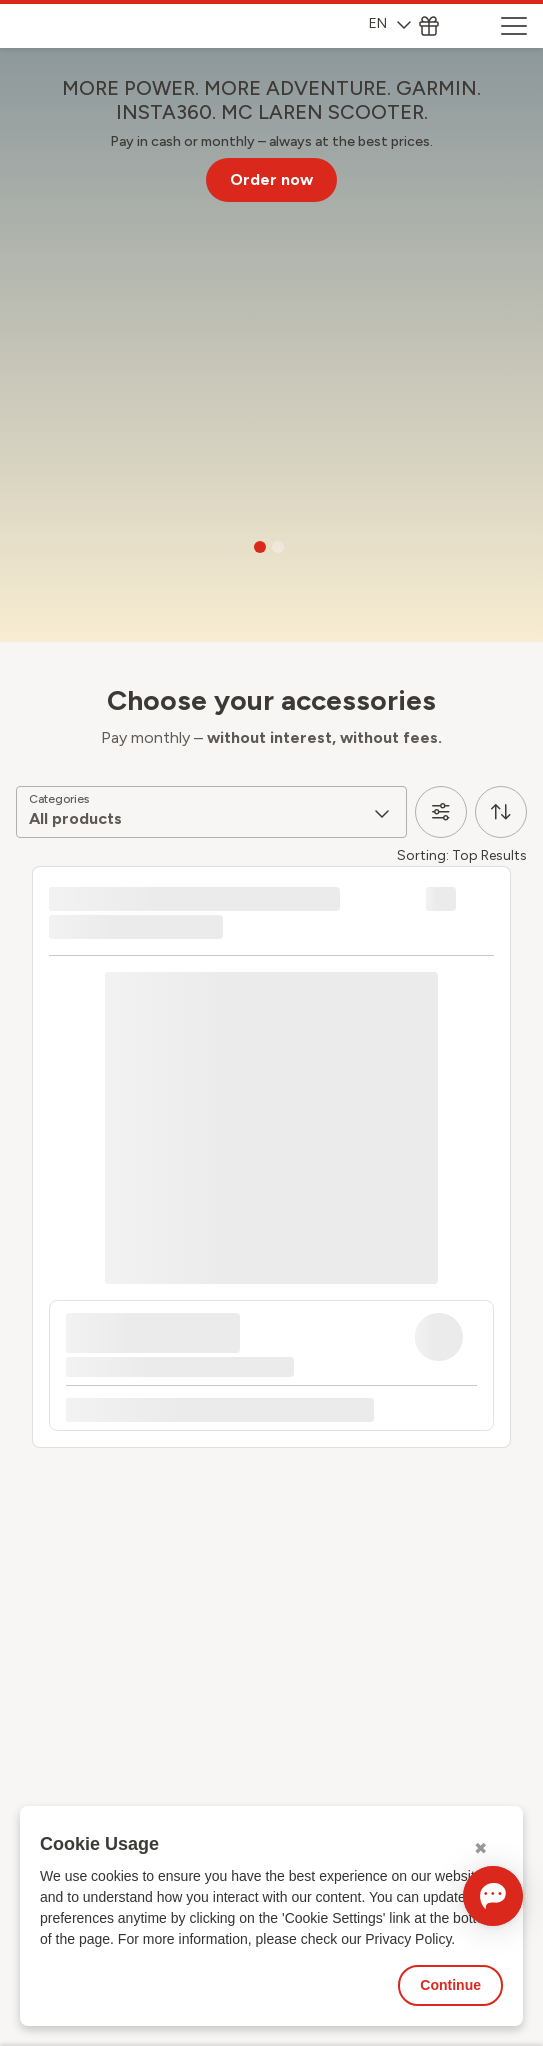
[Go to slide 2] (278, 547)
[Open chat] (493, 1896)
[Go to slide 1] (260, 547)
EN (390, 23)
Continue (450, 1985)
